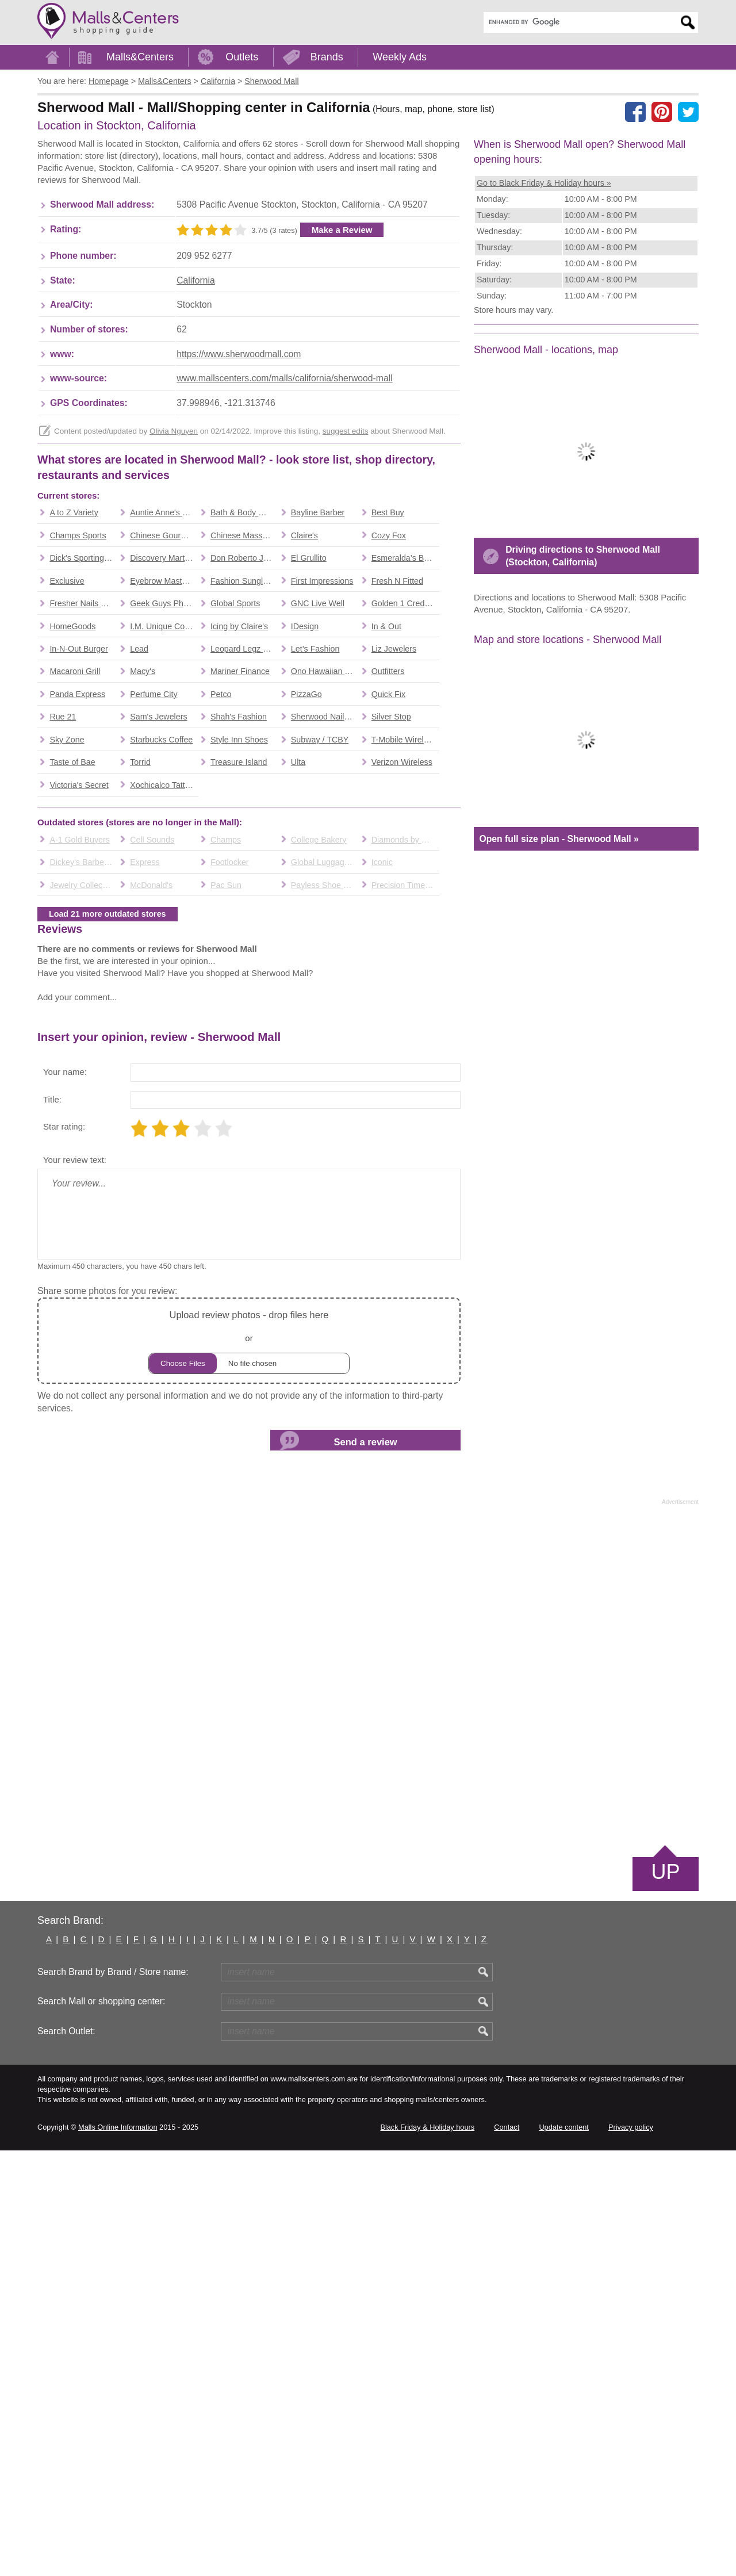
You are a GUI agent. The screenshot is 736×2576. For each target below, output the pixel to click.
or (249, 1766)
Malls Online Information (117, 2552)
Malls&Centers (140, 57)
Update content (563, 2552)
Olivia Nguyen (174, 617)
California (196, 466)
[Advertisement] (246, 234)
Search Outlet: (66, 2457)
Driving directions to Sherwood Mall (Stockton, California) (582, 734)
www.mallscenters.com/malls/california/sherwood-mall (285, 564)
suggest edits (346, 617)
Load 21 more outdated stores (107, 1274)
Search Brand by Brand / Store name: (113, 2397)
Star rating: (64, 1552)
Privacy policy (630, 2552)
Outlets (241, 57)
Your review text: (74, 1585)
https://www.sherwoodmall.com (239, 540)
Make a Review (342, 415)
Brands (326, 57)
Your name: (65, 1497)
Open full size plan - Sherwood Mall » (558, 1017)
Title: (52, 1525)
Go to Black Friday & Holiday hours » (544, 182)
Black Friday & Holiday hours (427, 2552)
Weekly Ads (400, 57)
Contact (506, 2552)
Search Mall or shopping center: (101, 2427)
